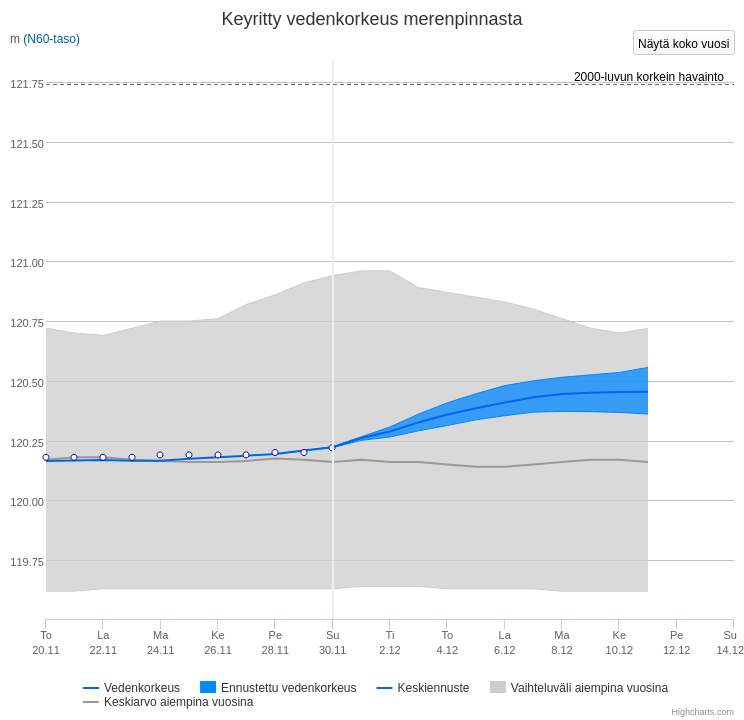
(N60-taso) (51, 39)
